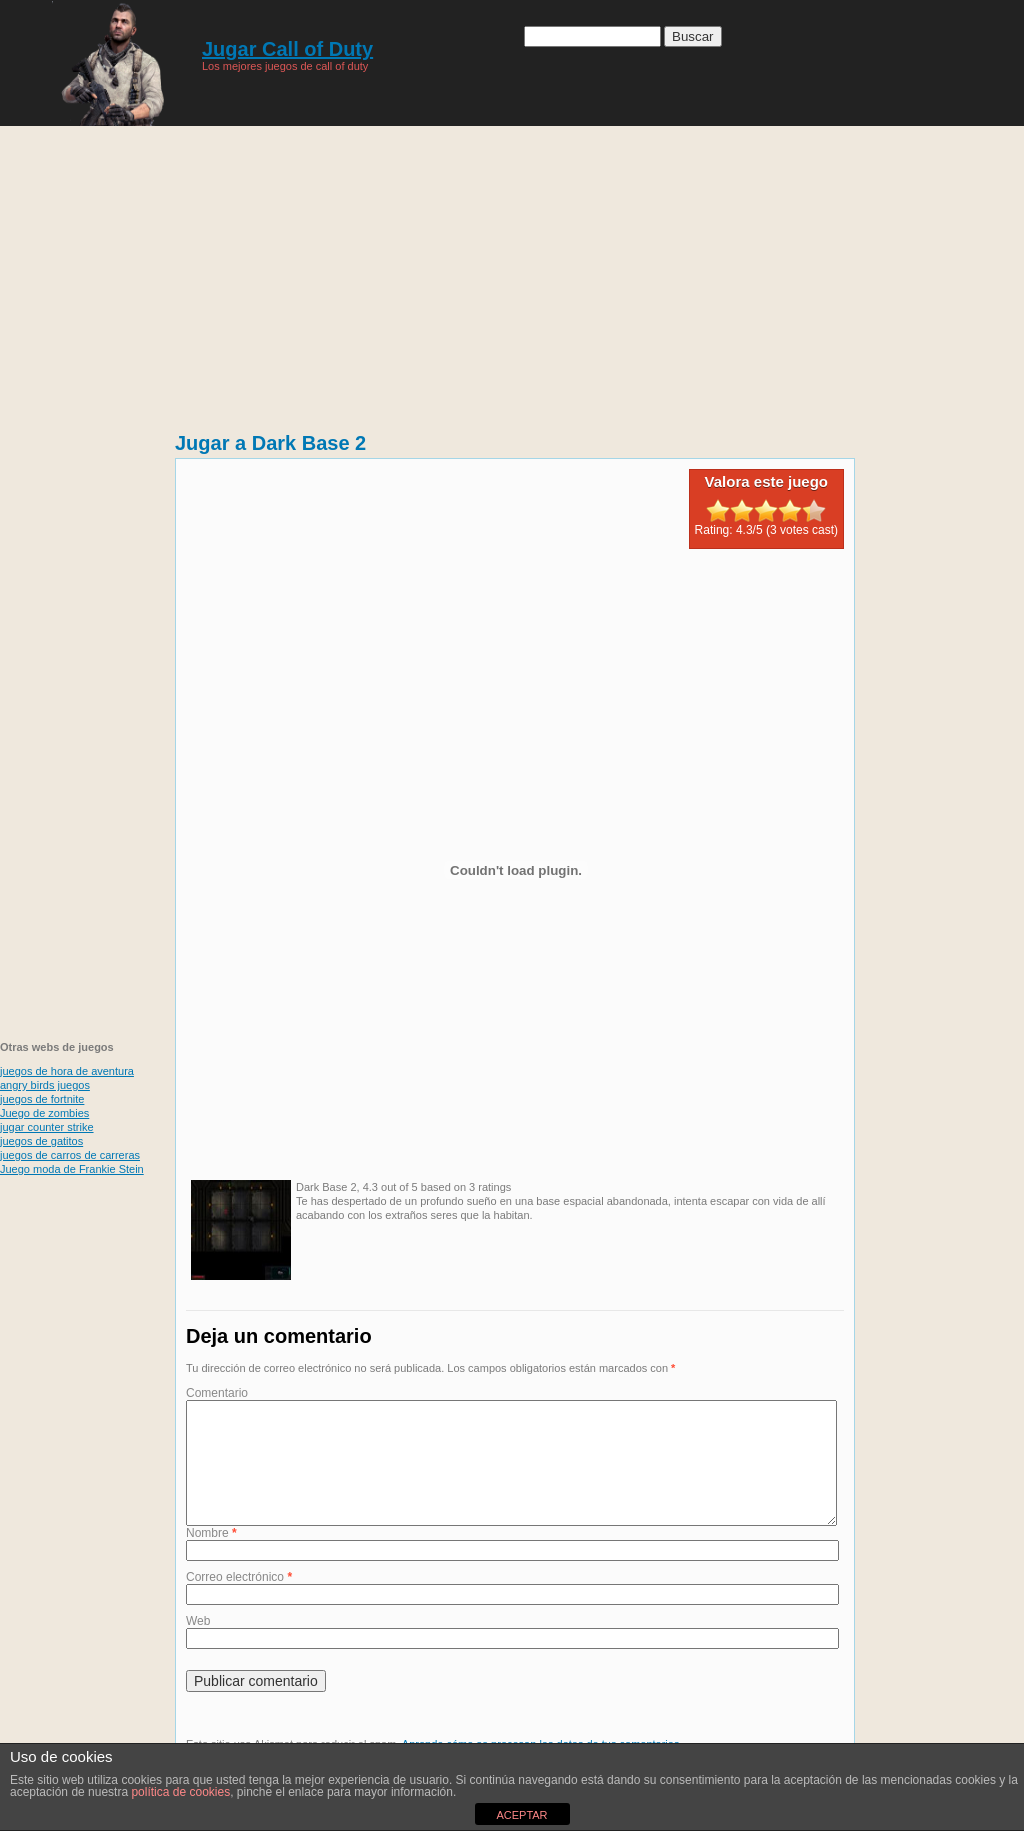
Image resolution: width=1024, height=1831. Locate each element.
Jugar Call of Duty (287, 49)
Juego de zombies (44, 1113)
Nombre (211, 1557)
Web (198, 1645)
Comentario (217, 1393)
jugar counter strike (47, 1127)
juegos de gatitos (41, 1141)
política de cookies (180, 1792)
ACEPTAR (521, 1815)
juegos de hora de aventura (67, 1071)
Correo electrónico (239, 1601)
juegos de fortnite (42, 1099)
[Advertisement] (512, 270)
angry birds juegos (45, 1085)
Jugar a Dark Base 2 (270, 443)
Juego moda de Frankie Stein (72, 1169)
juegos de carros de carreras (70, 1155)
